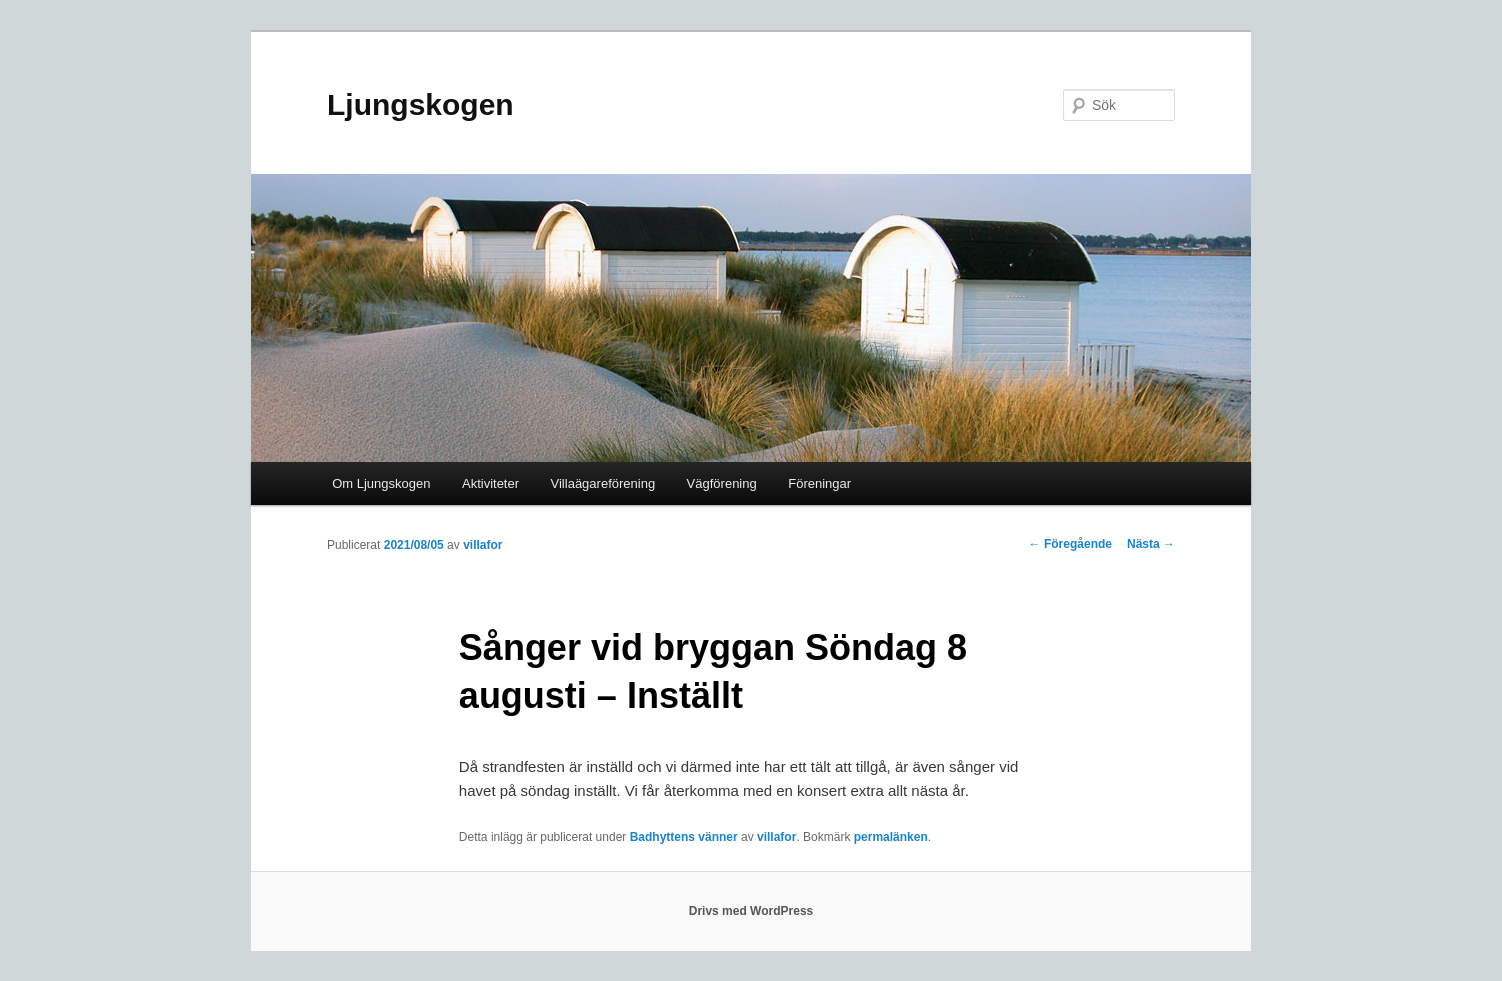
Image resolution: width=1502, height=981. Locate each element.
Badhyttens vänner (684, 837)
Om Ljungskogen (381, 483)
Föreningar (819, 483)
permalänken (891, 837)
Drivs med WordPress (751, 911)
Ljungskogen (420, 104)
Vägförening (722, 483)
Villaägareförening (603, 483)
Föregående (1070, 544)
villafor (482, 545)
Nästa (1151, 544)
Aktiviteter (490, 483)
